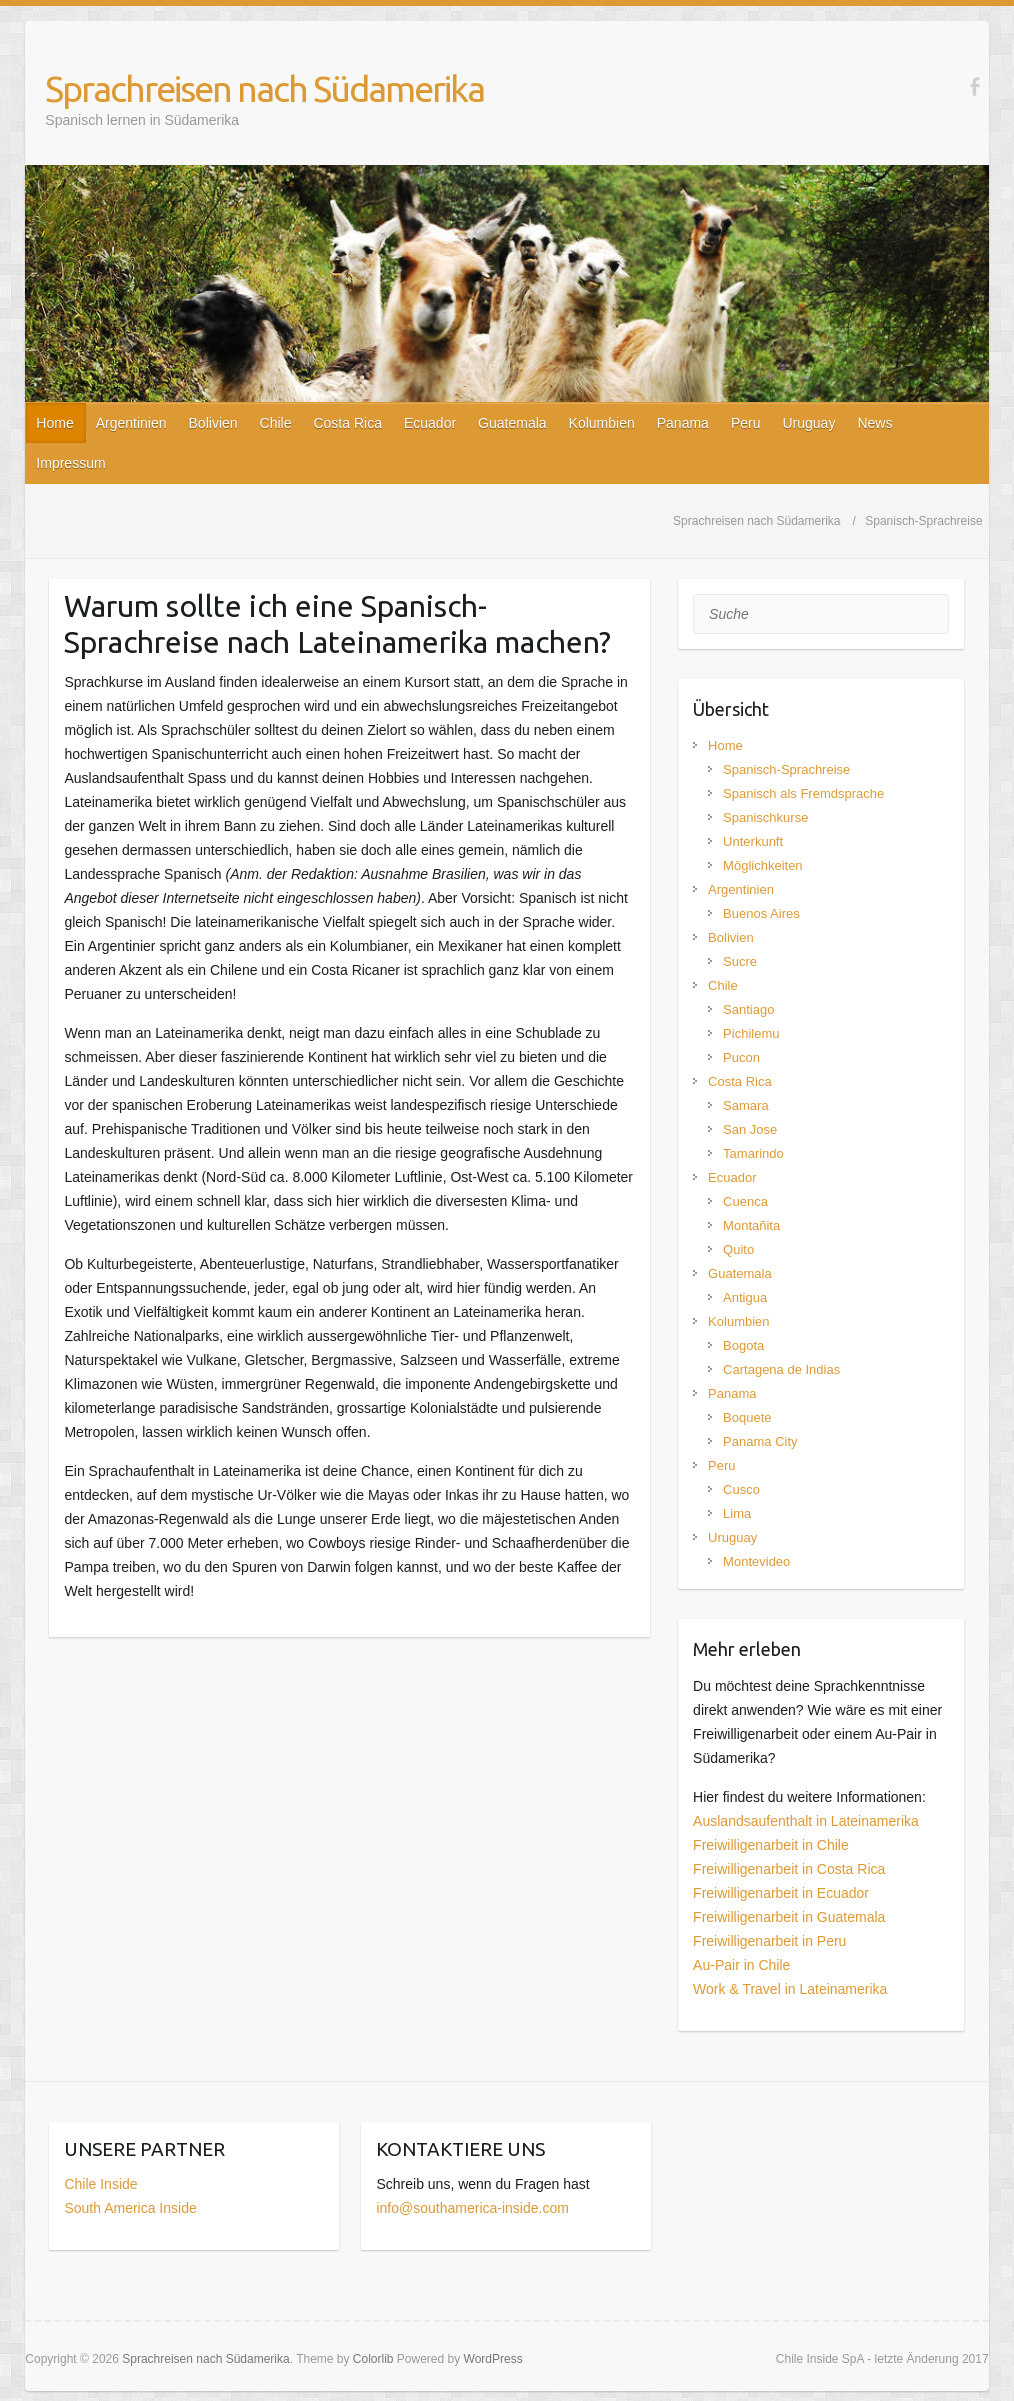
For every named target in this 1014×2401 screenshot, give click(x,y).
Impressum (70, 463)
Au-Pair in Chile (741, 1965)
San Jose (750, 1129)
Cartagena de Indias (781, 1369)
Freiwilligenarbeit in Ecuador (781, 1893)
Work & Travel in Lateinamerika (790, 1989)
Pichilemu (751, 1033)
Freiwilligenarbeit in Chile (771, 1845)
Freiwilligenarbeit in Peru (769, 1941)
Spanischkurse (765, 817)
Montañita (751, 1225)
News (874, 423)
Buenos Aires (761, 913)
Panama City (760, 1441)
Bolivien (213, 423)
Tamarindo (753, 1153)
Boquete (747, 1417)
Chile (276, 423)
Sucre (740, 961)
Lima (737, 1513)
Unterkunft (753, 841)
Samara (746, 1105)
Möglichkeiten (763, 865)
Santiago (748, 1009)
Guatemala (512, 423)
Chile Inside (100, 2184)
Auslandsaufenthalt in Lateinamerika (806, 1821)
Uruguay (808, 423)
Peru (746, 423)
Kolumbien (602, 423)
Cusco (741, 1489)
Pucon (741, 1057)
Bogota (743, 1345)
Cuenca (745, 1201)
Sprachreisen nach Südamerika (264, 88)
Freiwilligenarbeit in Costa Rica (789, 1869)
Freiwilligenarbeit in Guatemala (789, 1917)
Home (54, 423)
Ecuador (430, 423)
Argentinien (131, 423)
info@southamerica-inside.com (472, 2208)
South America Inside (130, 2208)
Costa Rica (347, 423)
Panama (683, 423)
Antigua (745, 1297)
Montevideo (756, 1561)
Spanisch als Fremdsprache (803, 793)
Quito (738, 1249)
